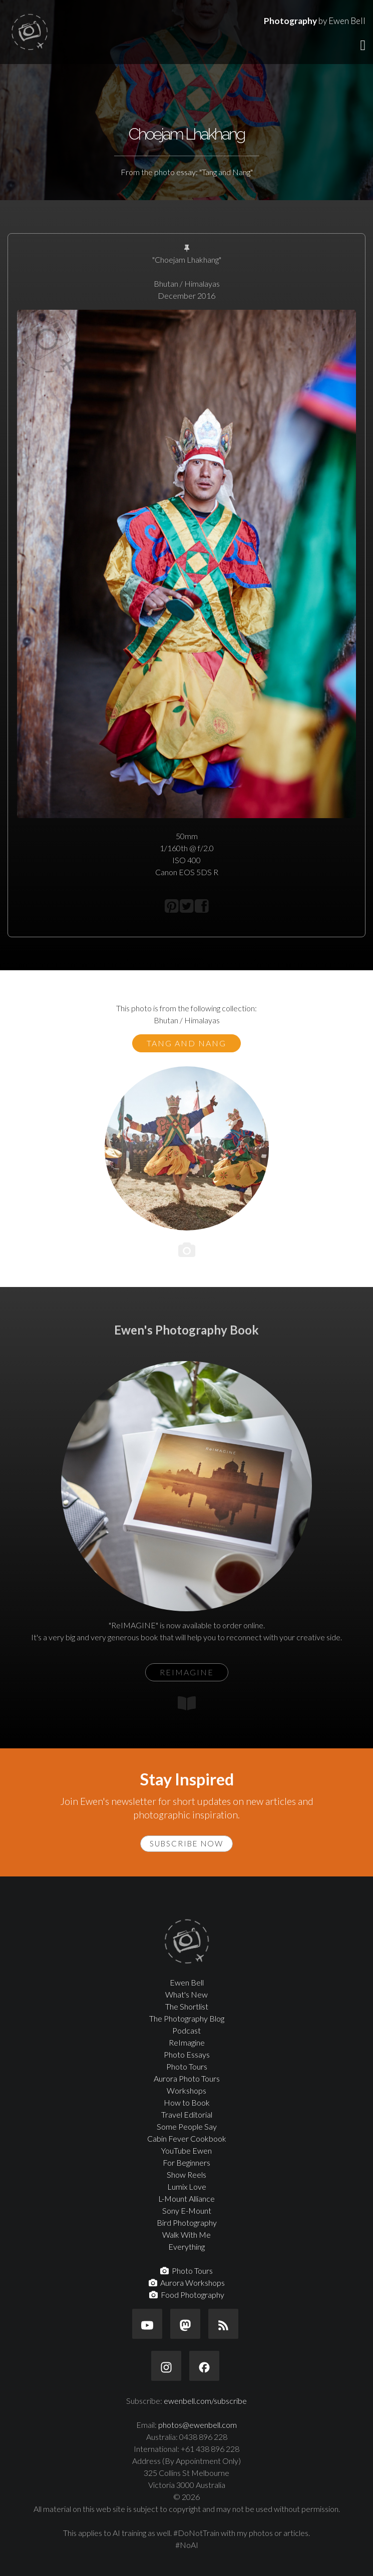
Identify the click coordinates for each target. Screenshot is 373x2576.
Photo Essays (187, 2054)
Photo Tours (186, 2066)
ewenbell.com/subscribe (205, 2400)
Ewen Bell (187, 1982)
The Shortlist (186, 2006)
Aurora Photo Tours (187, 2078)
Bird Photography (187, 2222)
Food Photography (186, 2294)
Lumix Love (186, 2186)
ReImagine (187, 2042)
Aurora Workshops (187, 2282)
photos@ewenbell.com (197, 2424)
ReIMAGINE (187, 1672)
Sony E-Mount (186, 2210)
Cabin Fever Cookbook (186, 2138)
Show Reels (186, 2174)
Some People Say (187, 2126)
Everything (186, 2246)
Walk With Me (186, 2234)
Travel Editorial (186, 2114)
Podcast (186, 2030)
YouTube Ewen (186, 2150)
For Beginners (186, 2162)
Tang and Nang (186, 1043)
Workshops (186, 2090)
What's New (186, 1994)
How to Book (187, 2102)
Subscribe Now (186, 1843)
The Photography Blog (186, 2018)
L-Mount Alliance (186, 2198)
